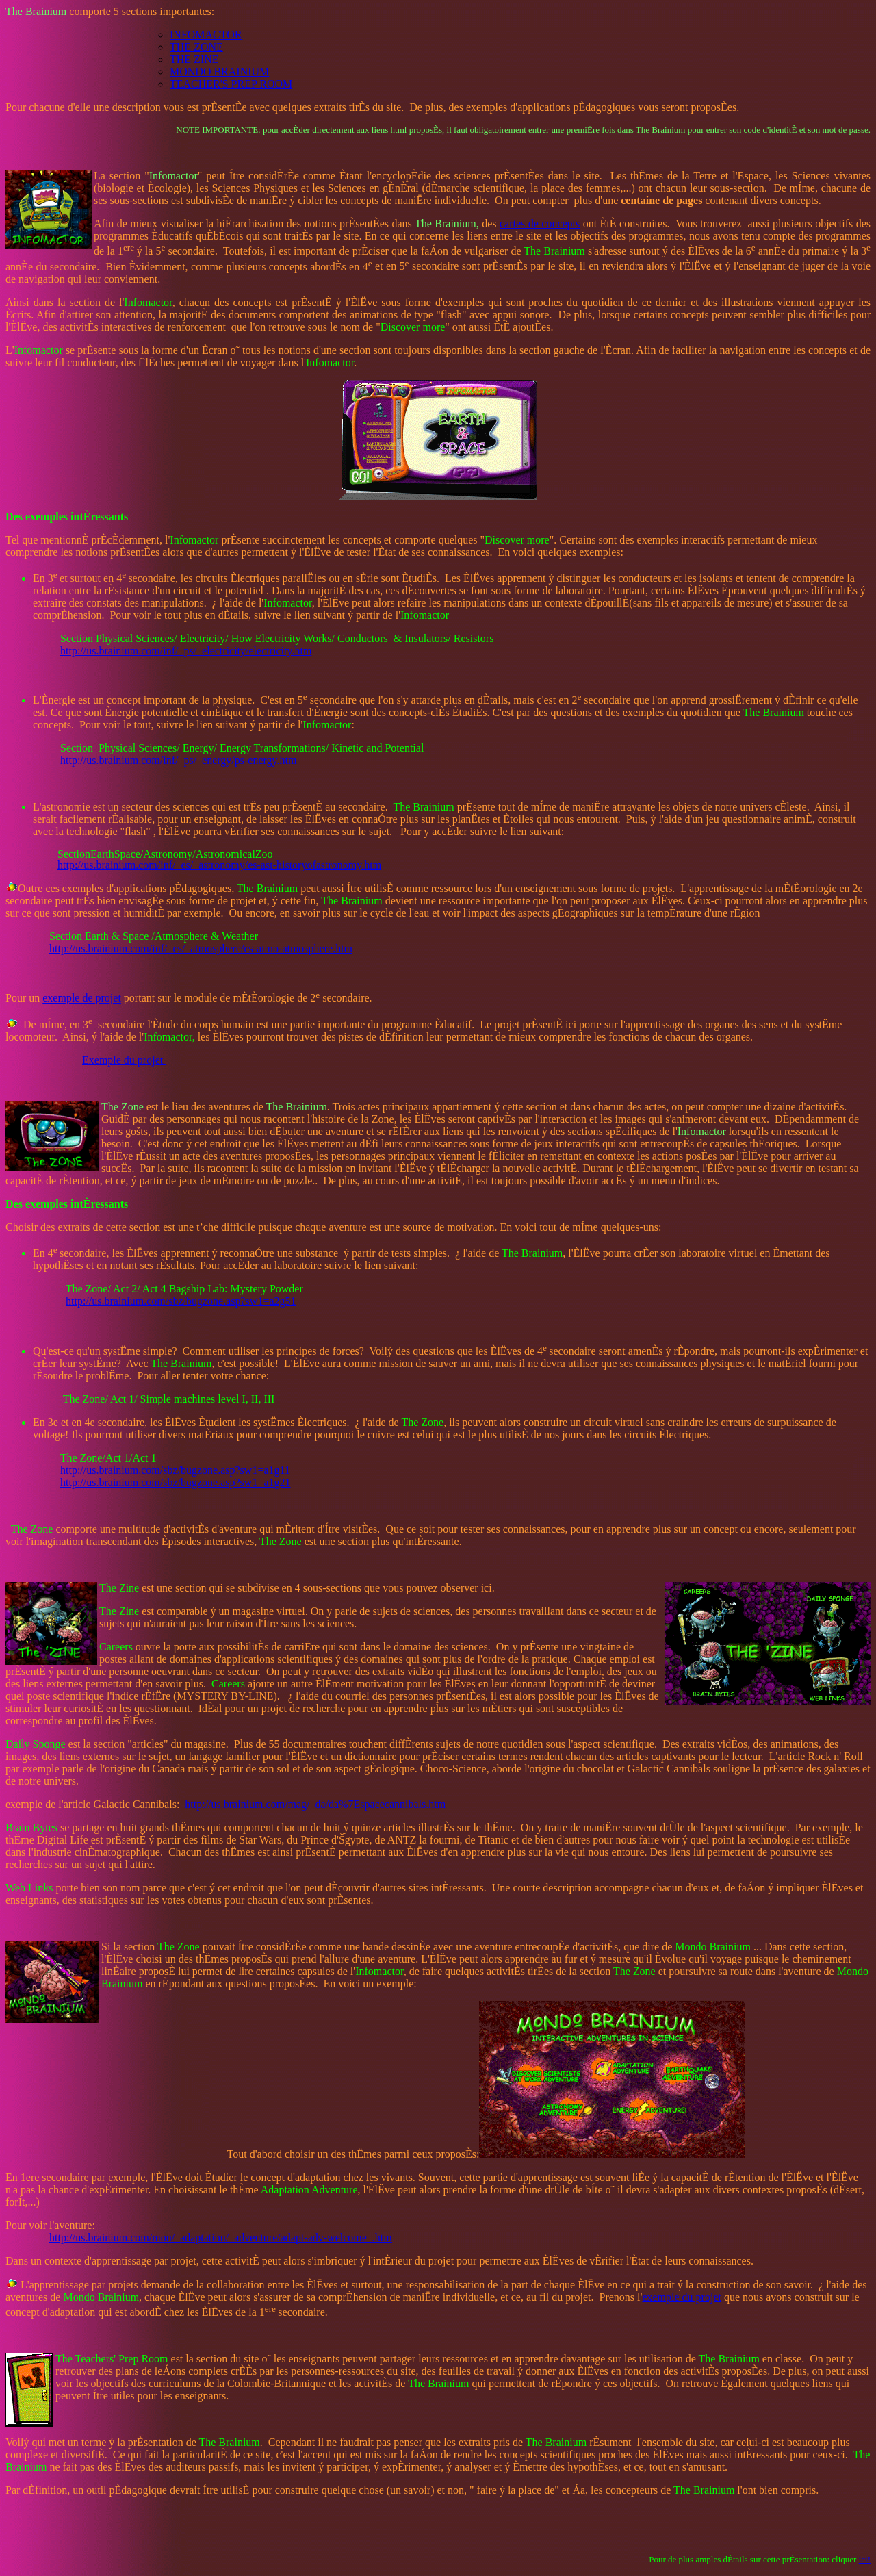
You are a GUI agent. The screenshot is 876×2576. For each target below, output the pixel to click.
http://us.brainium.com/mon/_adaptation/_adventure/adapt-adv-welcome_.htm (220, 2237)
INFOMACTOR (206, 34)
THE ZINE (194, 59)
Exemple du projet (124, 1060)
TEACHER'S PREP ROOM (231, 84)
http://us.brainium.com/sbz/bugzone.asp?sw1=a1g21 (175, 1482)
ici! (865, 2559)
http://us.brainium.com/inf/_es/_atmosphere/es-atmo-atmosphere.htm (200, 948)
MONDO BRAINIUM (219, 71)
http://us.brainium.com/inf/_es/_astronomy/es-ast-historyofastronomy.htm (219, 865)
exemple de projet (81, 998)
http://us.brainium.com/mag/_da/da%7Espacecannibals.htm (315, 1804)
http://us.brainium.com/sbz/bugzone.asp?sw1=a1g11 (175, 1470)
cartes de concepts (540, 223)
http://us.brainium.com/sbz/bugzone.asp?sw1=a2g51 (181, 1301)
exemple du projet (681, 2297)
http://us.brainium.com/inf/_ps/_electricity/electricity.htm (185, 650)
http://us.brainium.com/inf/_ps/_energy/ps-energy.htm (178, 760)
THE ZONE (196, 47)
